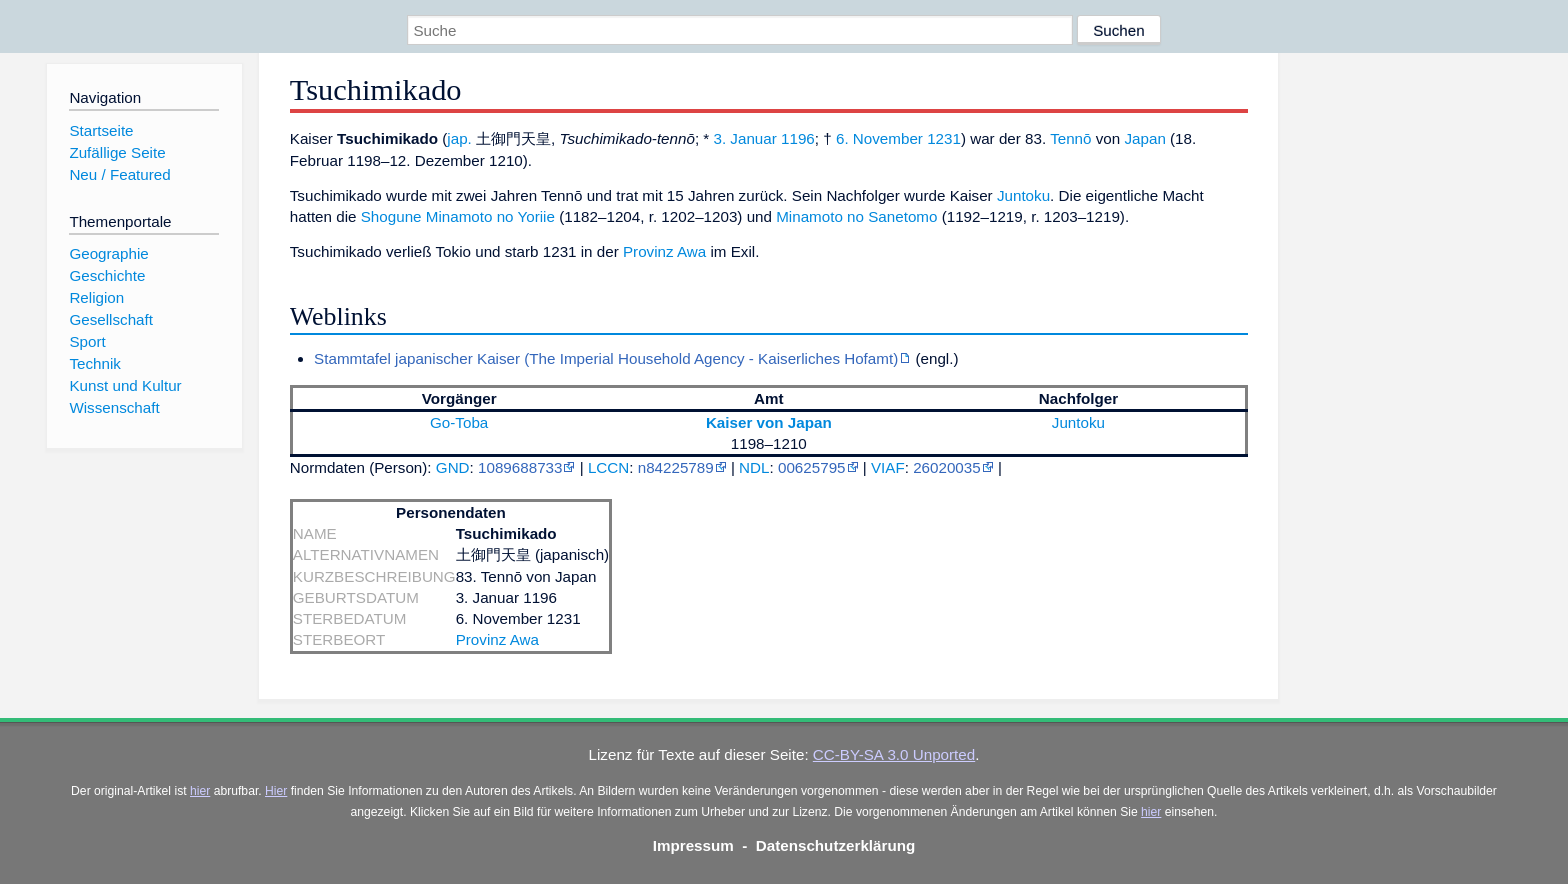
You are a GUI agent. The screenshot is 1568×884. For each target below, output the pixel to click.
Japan (1144, 138)
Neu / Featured (119, 174)
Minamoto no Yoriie (490, 216)
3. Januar (744, 138)
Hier (276, 791)
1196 (798, 138)
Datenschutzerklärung (836, 845)
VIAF (888, 467)
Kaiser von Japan (769, 422)
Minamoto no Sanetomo (856, 216)
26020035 (947, 467)
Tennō (1070, 138)
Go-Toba (459, 422)
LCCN (608, 467)
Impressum (693, 845)
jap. (459, 138)
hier (200, 791)
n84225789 (676, 467)
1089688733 (520, 467)
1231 (944, 138)
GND (453, 467)
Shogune (391, 216)
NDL (754, 467)
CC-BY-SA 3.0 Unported (894, 754)
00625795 (812, 467)
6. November (879, 138)
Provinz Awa (664, 251)
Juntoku (1023, 195)
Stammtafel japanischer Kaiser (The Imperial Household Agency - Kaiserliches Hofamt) (606, 358)
